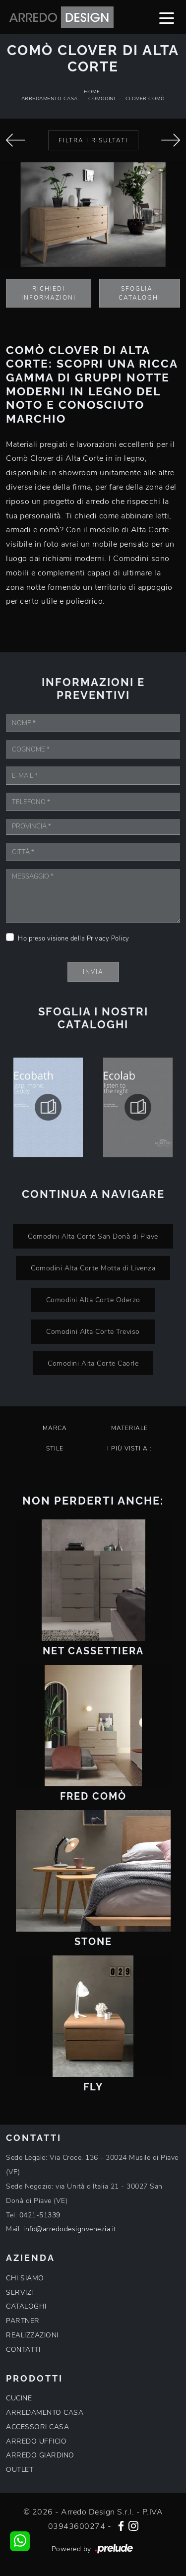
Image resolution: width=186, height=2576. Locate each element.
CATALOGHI (26, 2306)
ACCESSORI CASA (37, 2427)
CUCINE (19, 2398)
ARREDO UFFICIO (36, 2441)
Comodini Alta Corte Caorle (93, 1363)
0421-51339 (40, 2215)
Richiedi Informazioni (48, 293)
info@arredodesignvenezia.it (70, 2229)
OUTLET (19, 2469)
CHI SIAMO (25, 2278)
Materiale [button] (129, 1428)
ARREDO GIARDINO (40, 2455)
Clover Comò (145, 98)
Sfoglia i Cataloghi (140, 293)
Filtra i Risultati (93, 140)
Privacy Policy (108, 938)
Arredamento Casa (49, 98)
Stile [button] (54, 1448)
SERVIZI (19, 2292)
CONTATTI (23, 2349)
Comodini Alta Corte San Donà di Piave (93, 1236)
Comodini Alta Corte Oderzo (93, 1300)
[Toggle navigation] (166, 17)
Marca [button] (55, 1428)
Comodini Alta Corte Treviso (93, 1331)
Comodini (101, 98)
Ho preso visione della (73, 938)
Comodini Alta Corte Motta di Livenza (93, 1268)
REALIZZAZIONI (32, 2335)
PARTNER (23, 2320)
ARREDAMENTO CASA (44, 2412)
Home (92, 91)
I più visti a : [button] (129, 1448)
